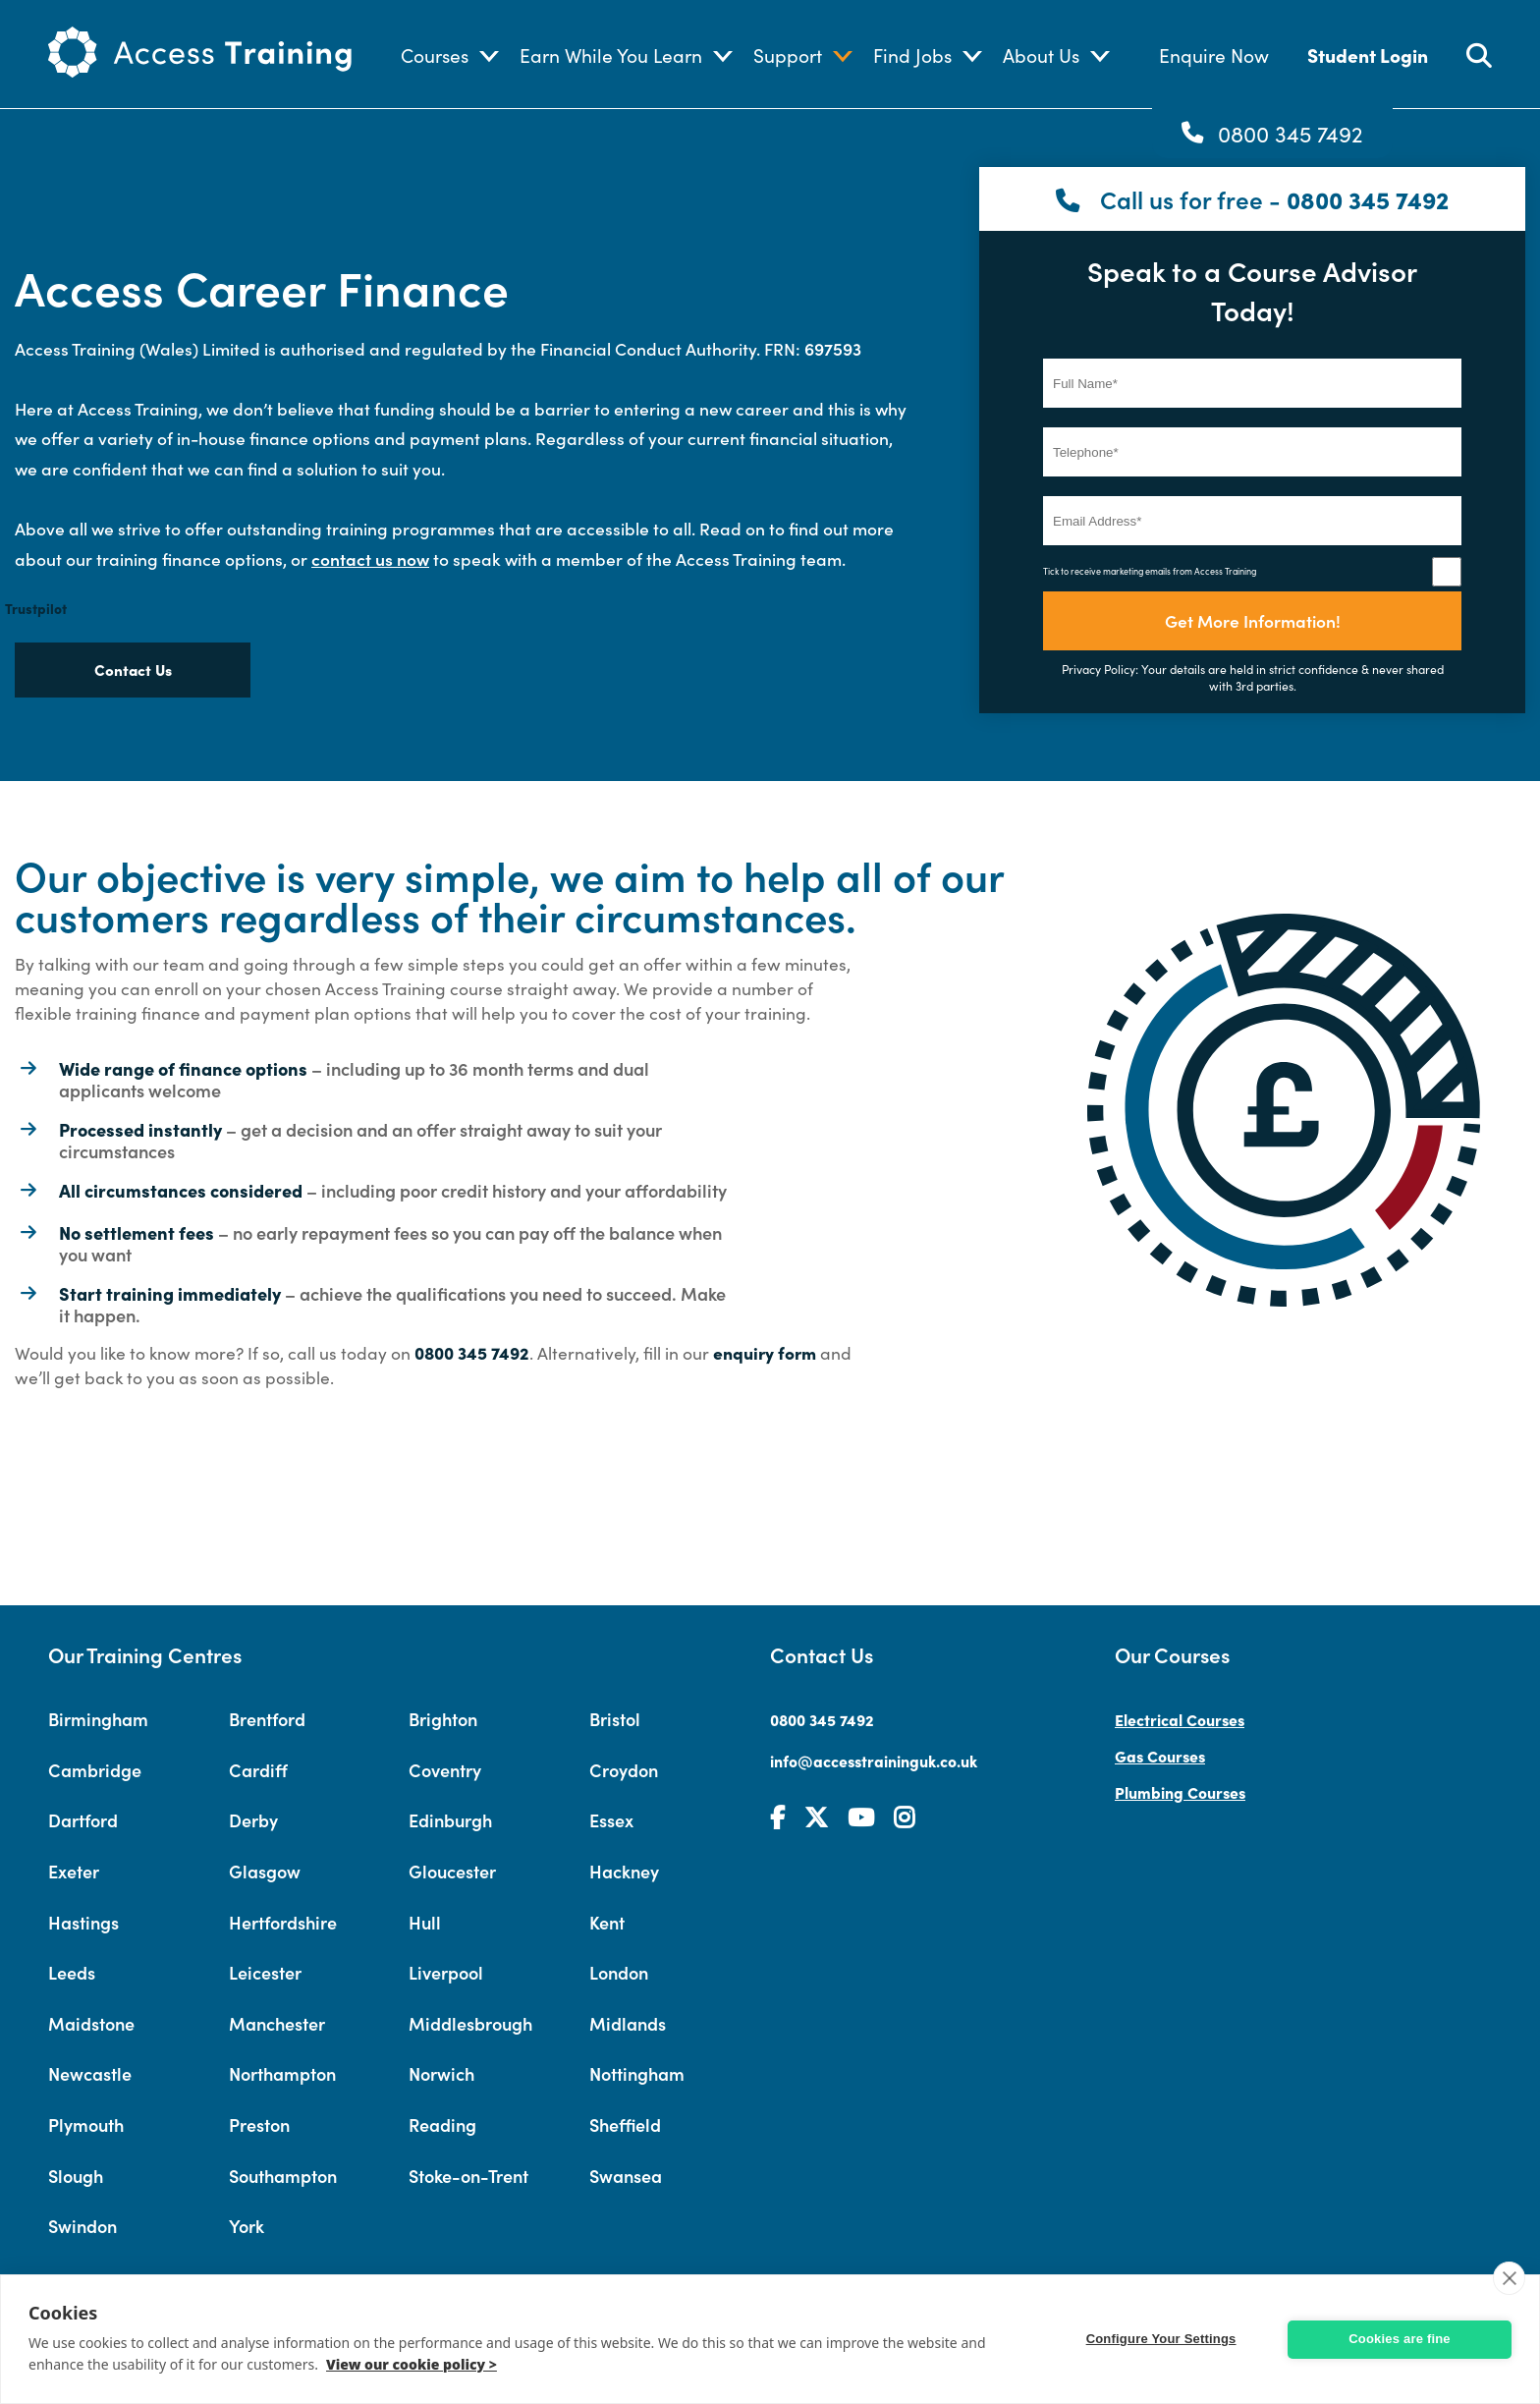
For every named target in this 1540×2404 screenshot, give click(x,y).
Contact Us (133, 669)
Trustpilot (36, 608)
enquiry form (764, 1352)
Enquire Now (1214, 54)
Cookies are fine (1399, 2338)
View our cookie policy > (411, 2364)
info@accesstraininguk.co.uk (873, 1760)
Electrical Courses (1179, 1719)
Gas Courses (1160, 1755)
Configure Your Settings (1168, 2338)
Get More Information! (1253, 620)
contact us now (370, 558)
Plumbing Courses (1180, 1792)
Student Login (1367, 54)
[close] (1509, 2278)
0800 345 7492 (1290, 133)
